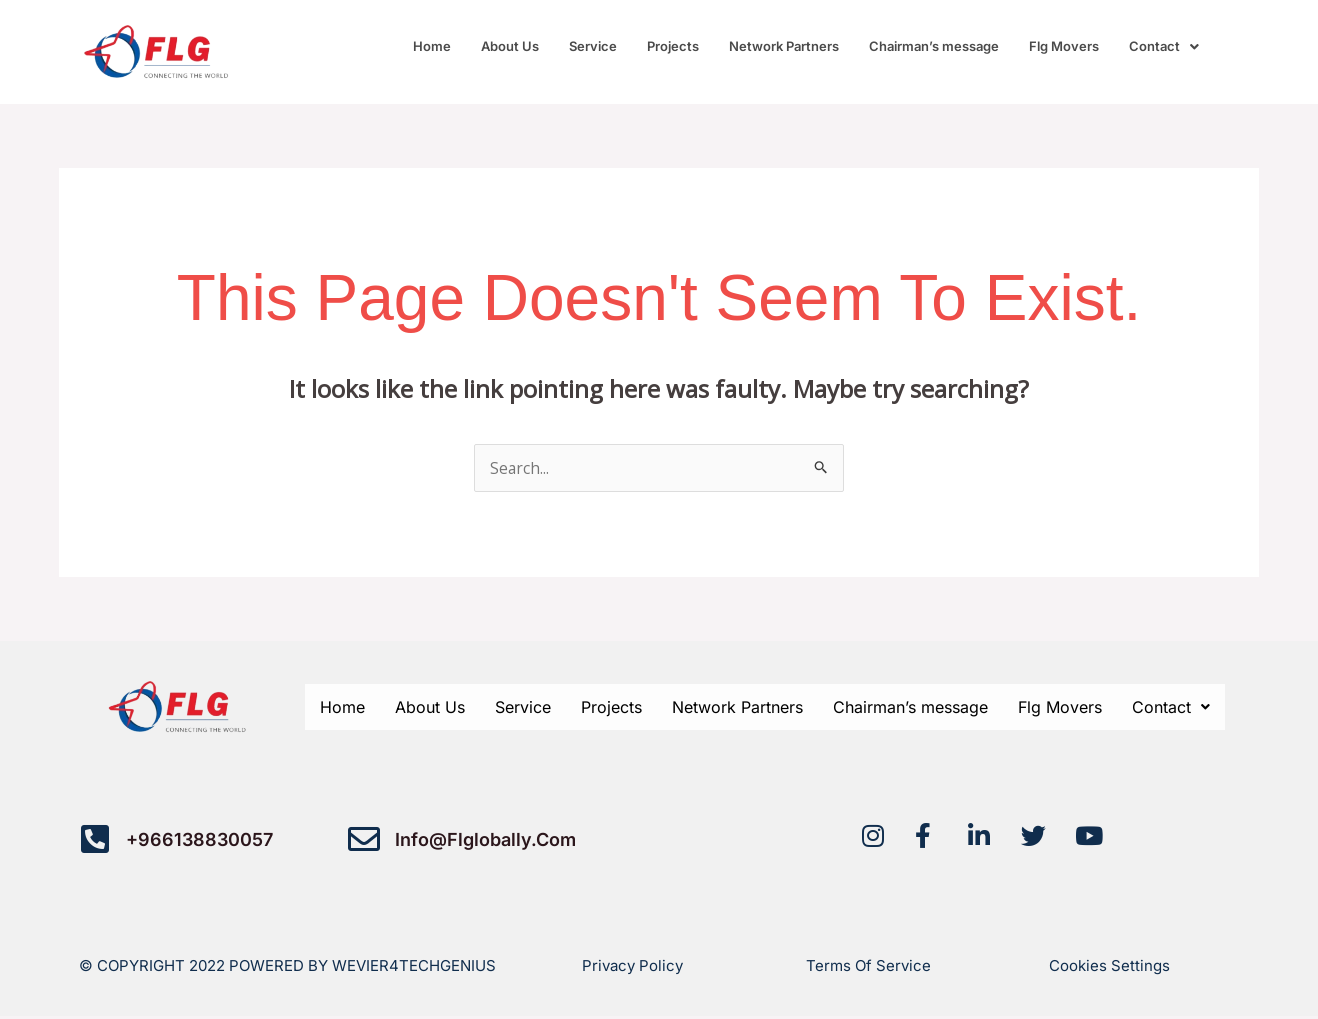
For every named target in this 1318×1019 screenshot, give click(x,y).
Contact (1164, 46)
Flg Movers (1064, 46)
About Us (510, 46)
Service (593, 46)
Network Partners (784, 46)
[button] (1164, 46)
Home (432, 46)
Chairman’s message (934, 46)
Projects (673, 46)
